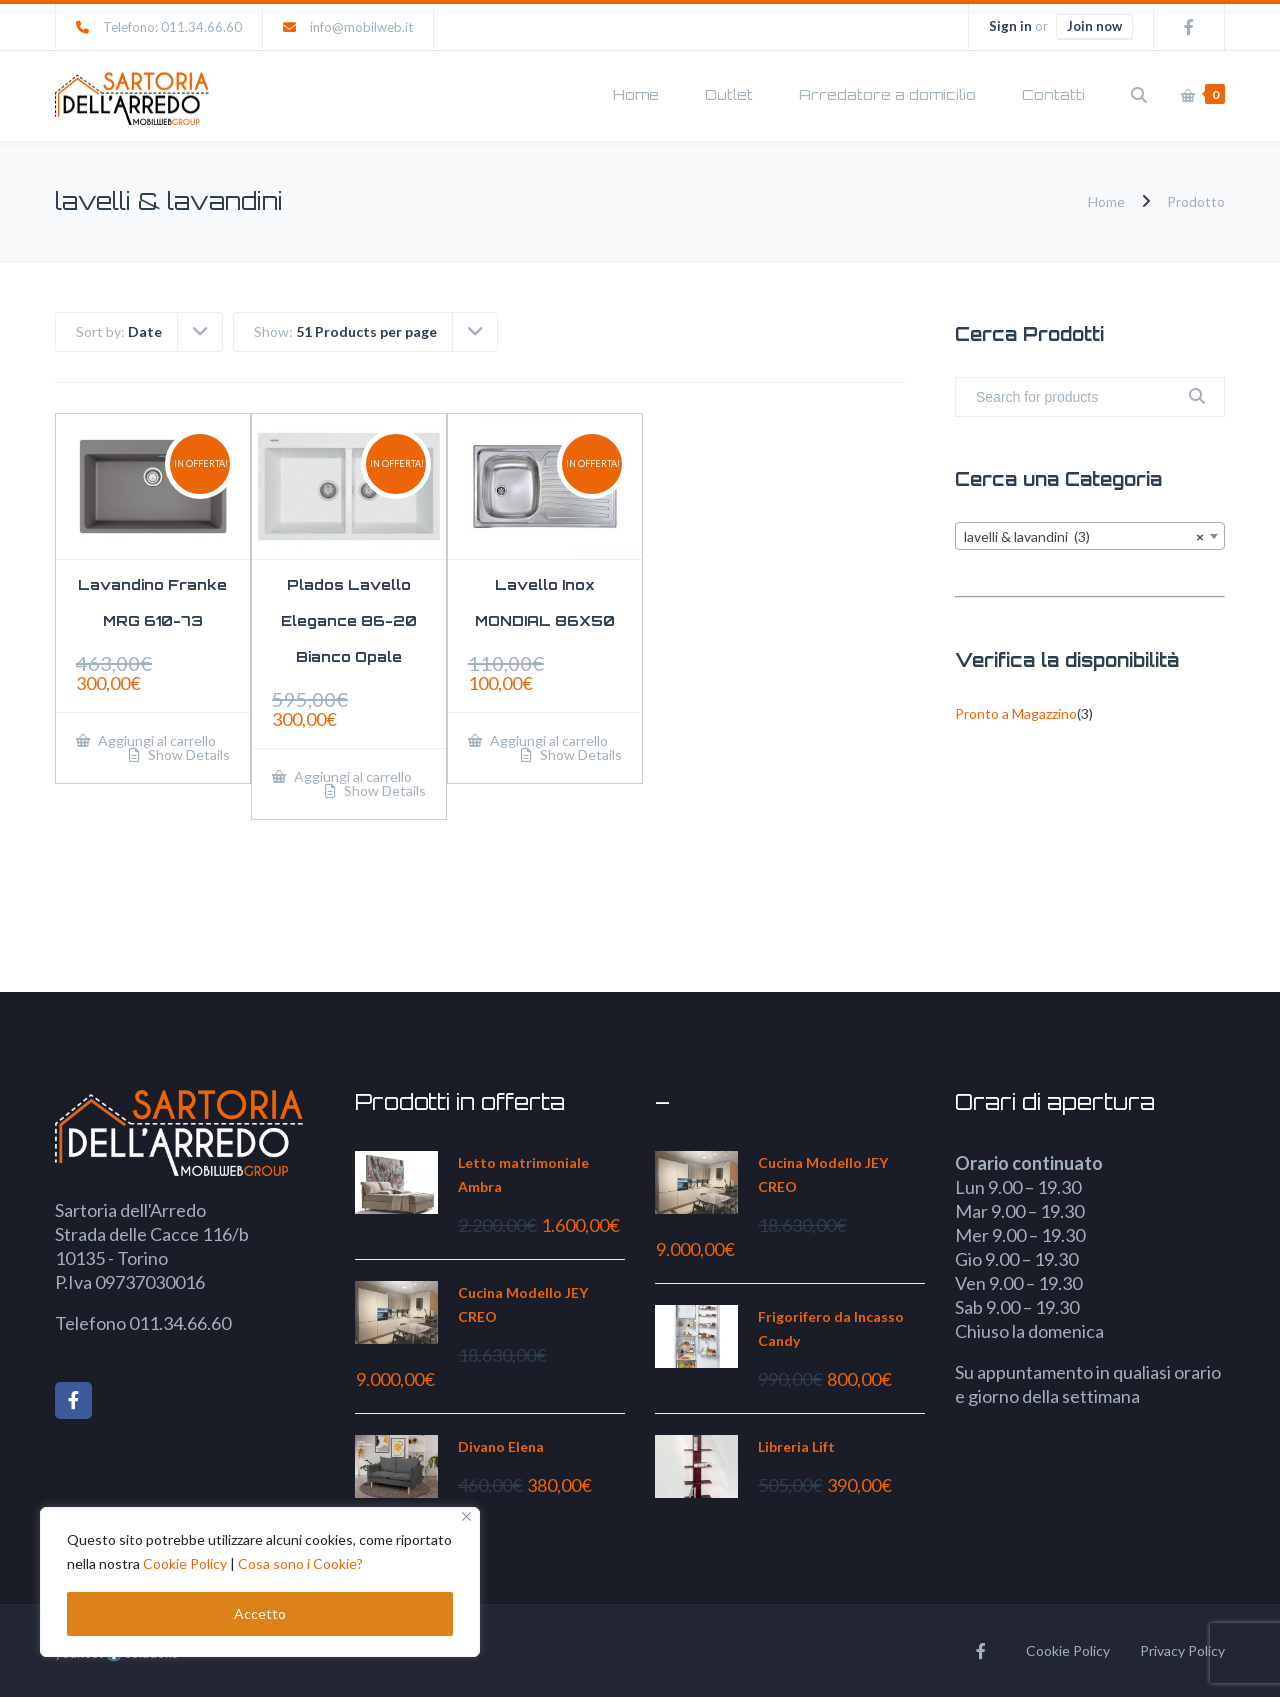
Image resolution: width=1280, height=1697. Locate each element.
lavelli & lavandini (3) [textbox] (1084, 537)
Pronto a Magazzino (1016, 713)
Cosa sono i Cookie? (300, 1563)
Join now (1094, 26)
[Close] (466, 1516)
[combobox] (1090, 536)
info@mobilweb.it (361, 27)
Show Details (187, 755)
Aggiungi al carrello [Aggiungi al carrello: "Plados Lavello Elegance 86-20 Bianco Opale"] (351, 776)
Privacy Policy (1182, 1650)
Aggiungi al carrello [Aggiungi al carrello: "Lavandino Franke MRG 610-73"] (155, 740)
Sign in (1010, 26)
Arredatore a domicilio (887, 94)
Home (636, 94)
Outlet (729, 94)
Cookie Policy (185, 1563)
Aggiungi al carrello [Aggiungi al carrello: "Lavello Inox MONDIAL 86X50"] (547, 740)
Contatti (1053, 94)
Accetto (260, 1613)
